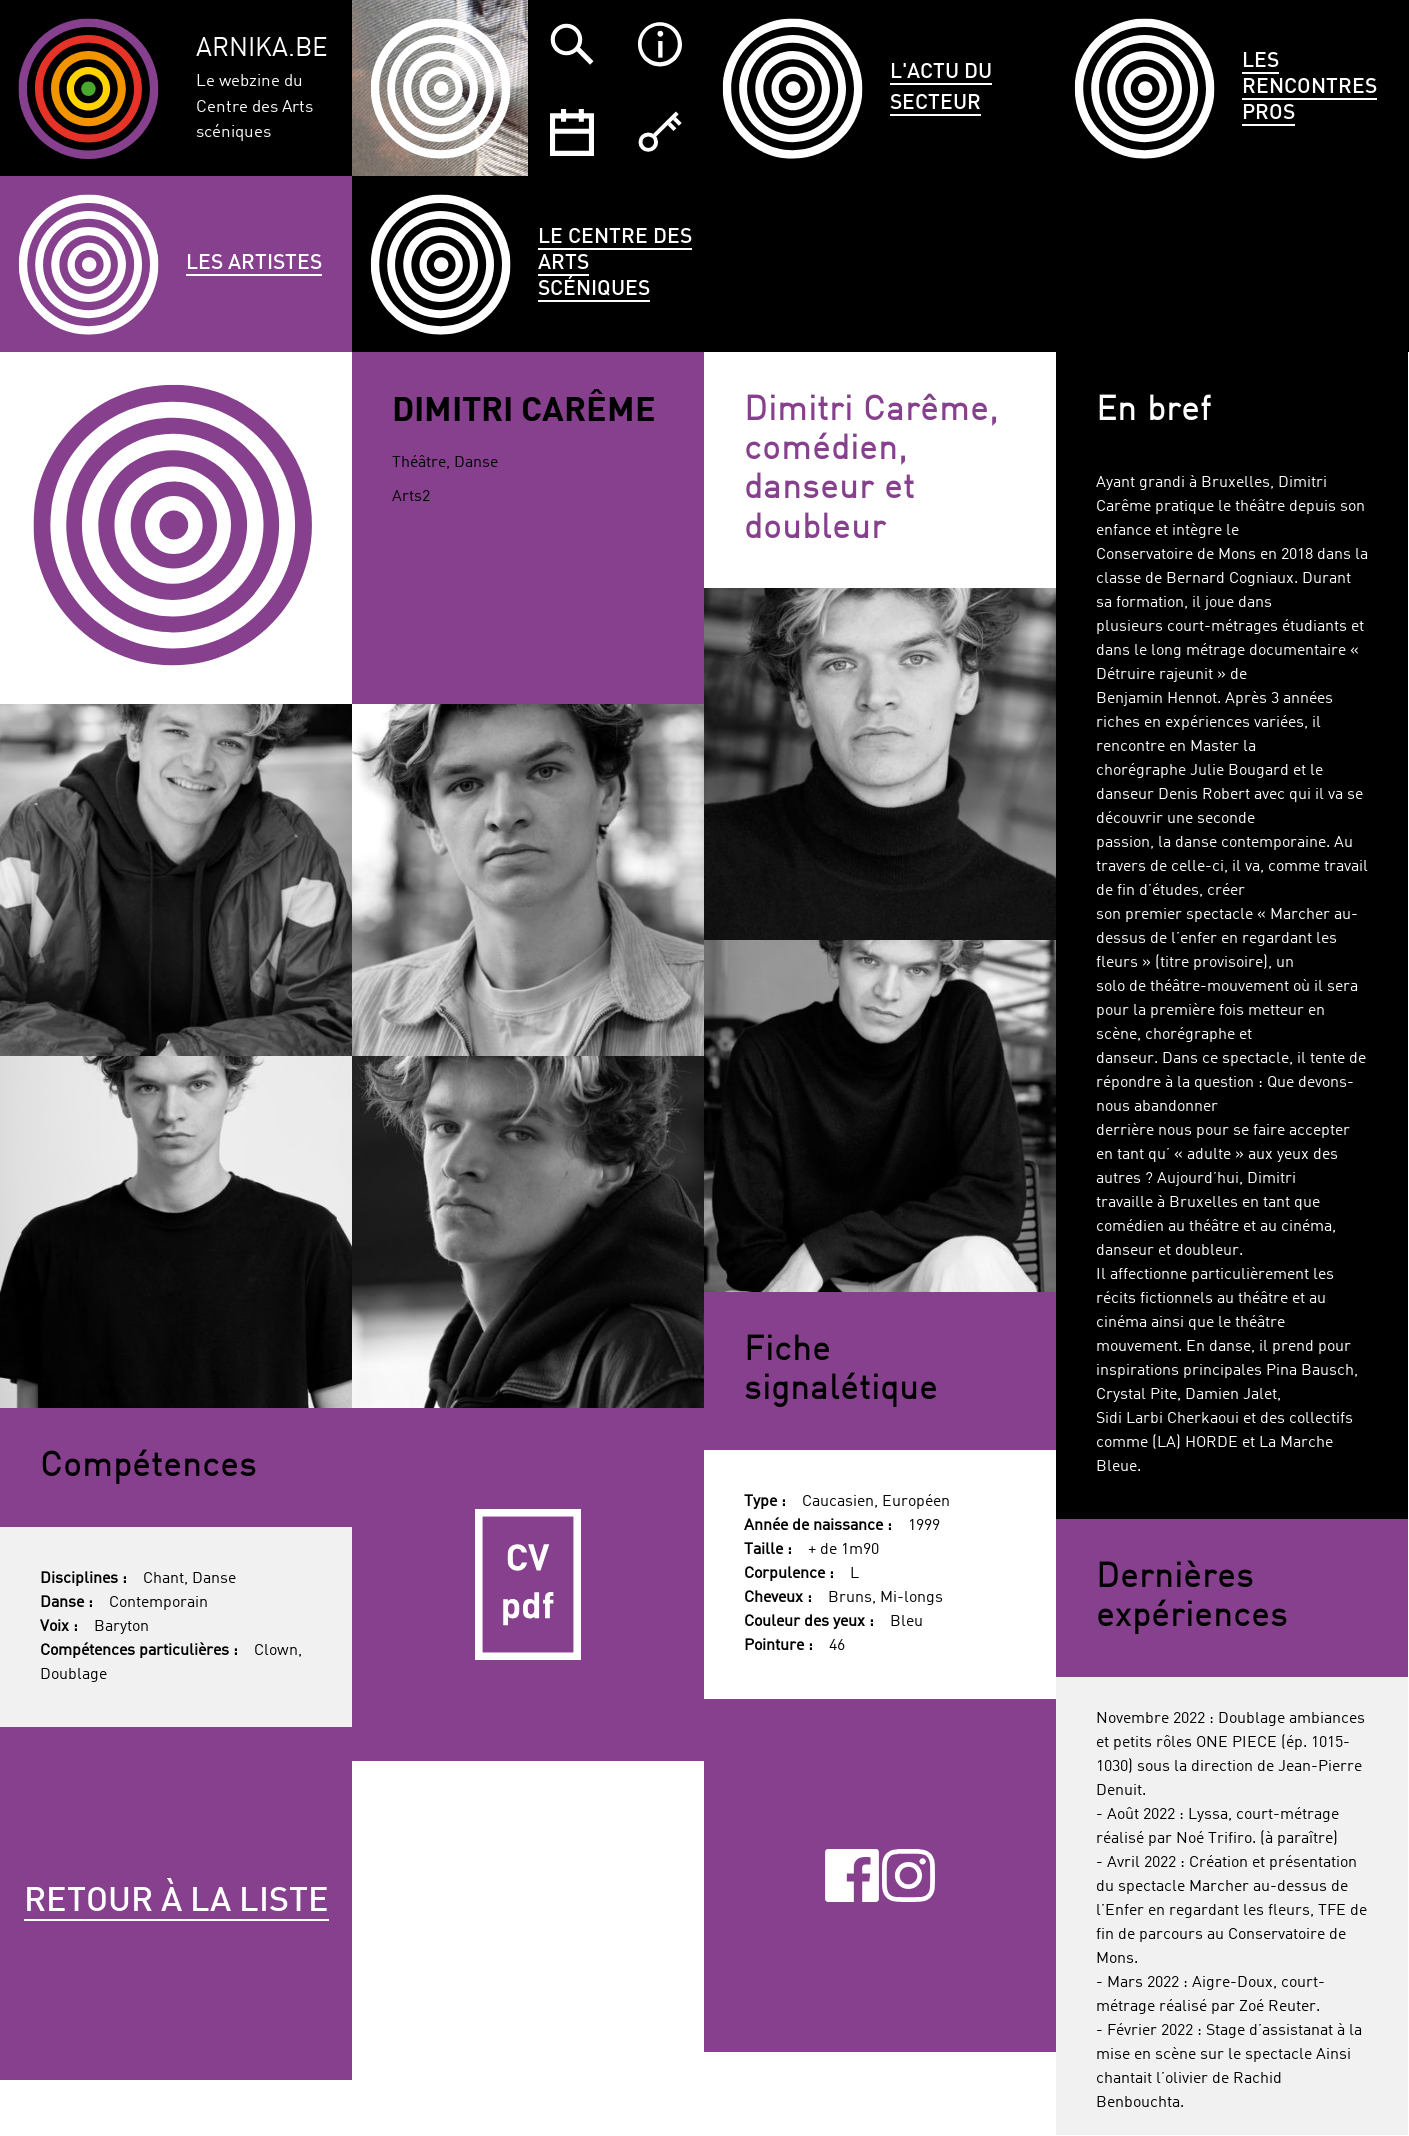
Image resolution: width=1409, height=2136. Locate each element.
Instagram (908, 1875)
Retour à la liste (176, 1902)
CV (528, 1584)
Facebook (851, 1875)
